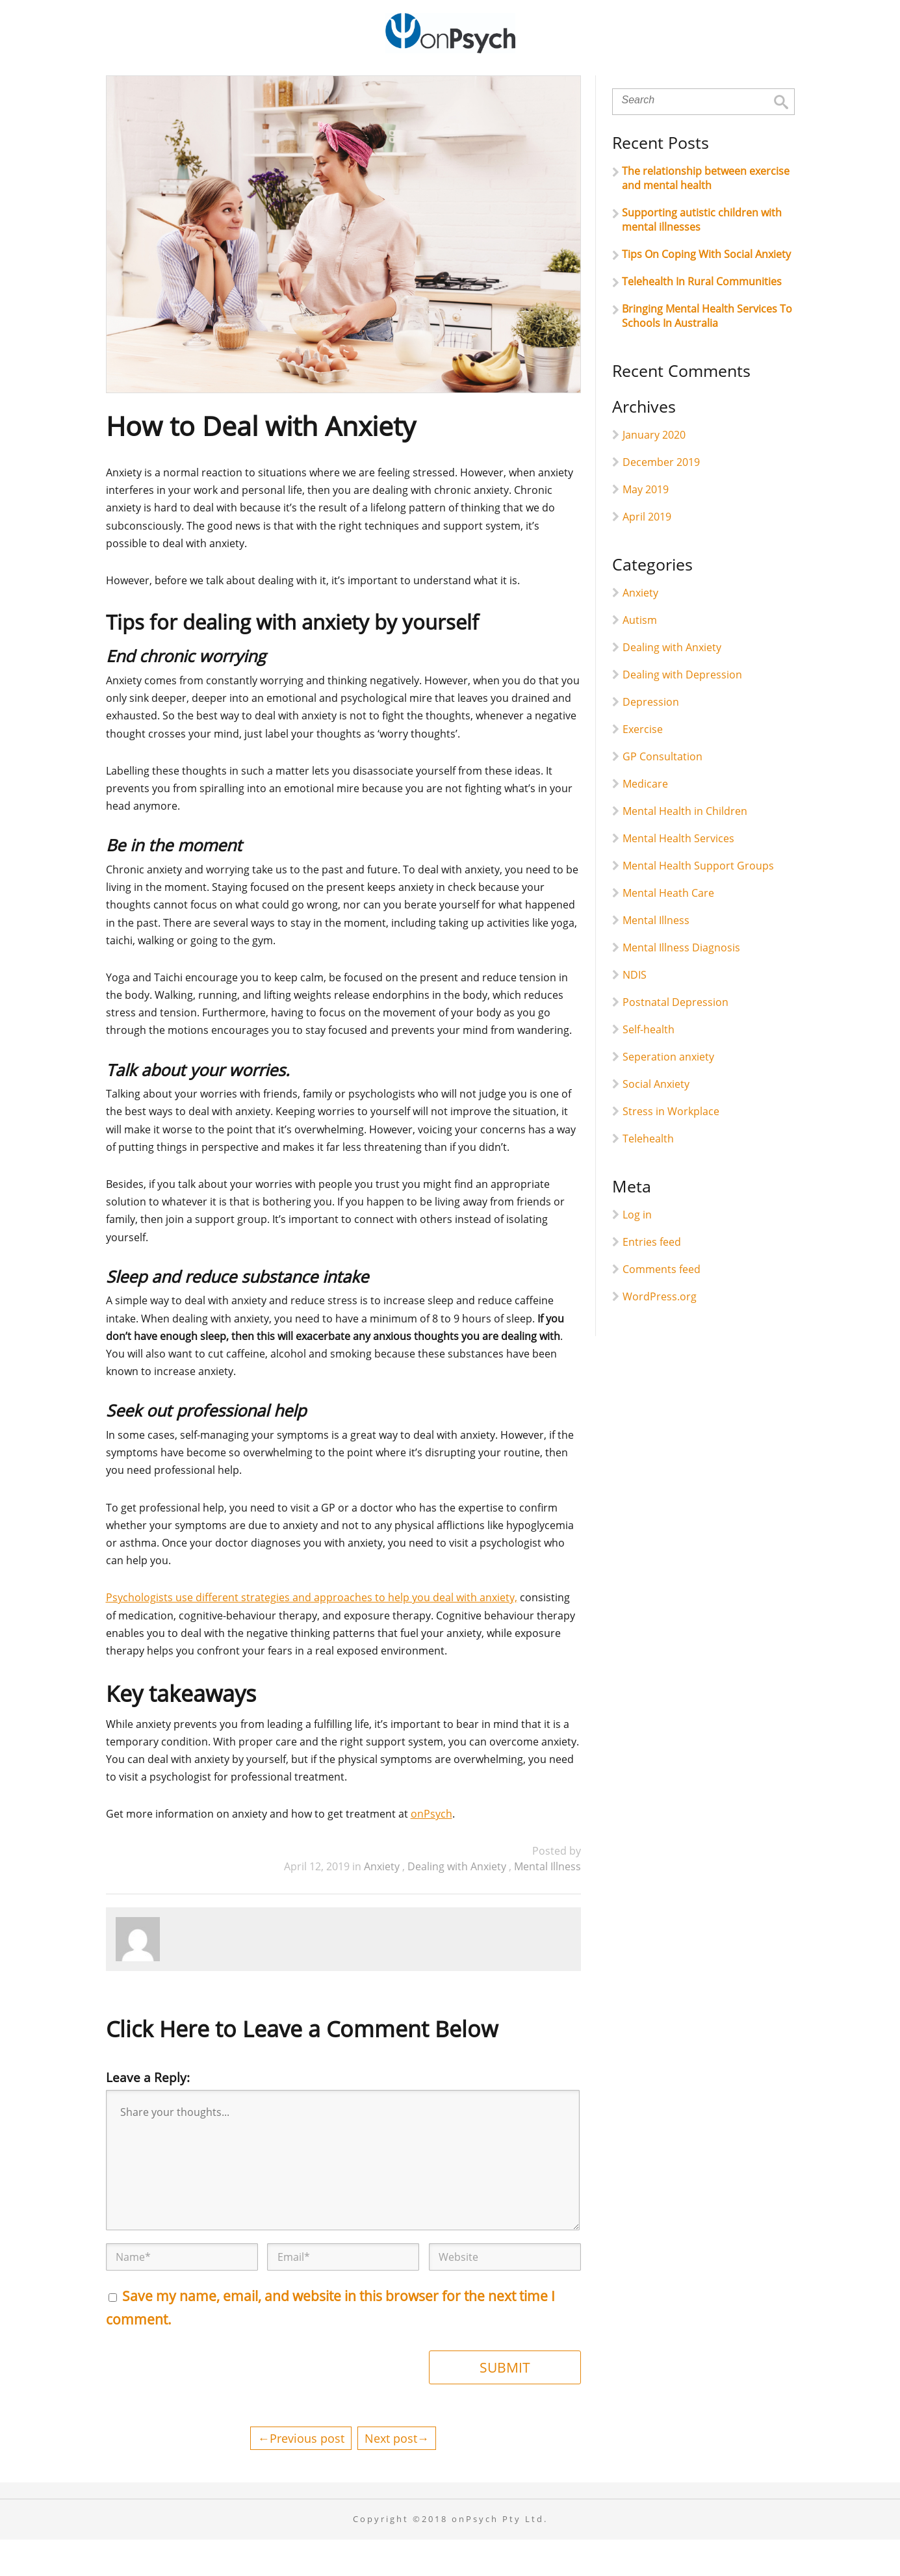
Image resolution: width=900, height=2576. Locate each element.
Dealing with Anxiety (458, 1903)
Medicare (645, 820)
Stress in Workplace (671, 1147)
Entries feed (652, 1278)
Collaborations (560, 84)
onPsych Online (445, 84)
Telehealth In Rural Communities (702, 318)
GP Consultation (662, 793)
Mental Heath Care (668, 929)
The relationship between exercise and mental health (706, 214)
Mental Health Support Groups (698, 902)
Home (180, 84)
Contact (714, 84)
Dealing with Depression (682, 711)
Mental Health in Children (685, 847)
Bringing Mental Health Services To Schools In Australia (707, 352)
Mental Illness (547, 1903)
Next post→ (397, 2474)
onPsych (431, 1850)
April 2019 (647, 553)
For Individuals (330, 84)
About (241, 84)
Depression (651, 738)
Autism (640, 656)
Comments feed (662, 1305)
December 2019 (661, 498)
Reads (646, 84)
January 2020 (654, 471)
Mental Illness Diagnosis (681, 984)
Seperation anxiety (668, 1093)
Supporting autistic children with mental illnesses (702, 256)
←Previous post (300, 2474)
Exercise (643, 765)
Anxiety (383, 1903)
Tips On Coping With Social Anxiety (706, 290)
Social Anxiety (656, 1120)
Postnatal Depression (675, 1038)
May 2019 (646, 526)
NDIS (635, 1011)
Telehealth (648, 1175)
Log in (637, 1251)
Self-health (649, 1066)
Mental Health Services (678, 875)
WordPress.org (660, 1333)
